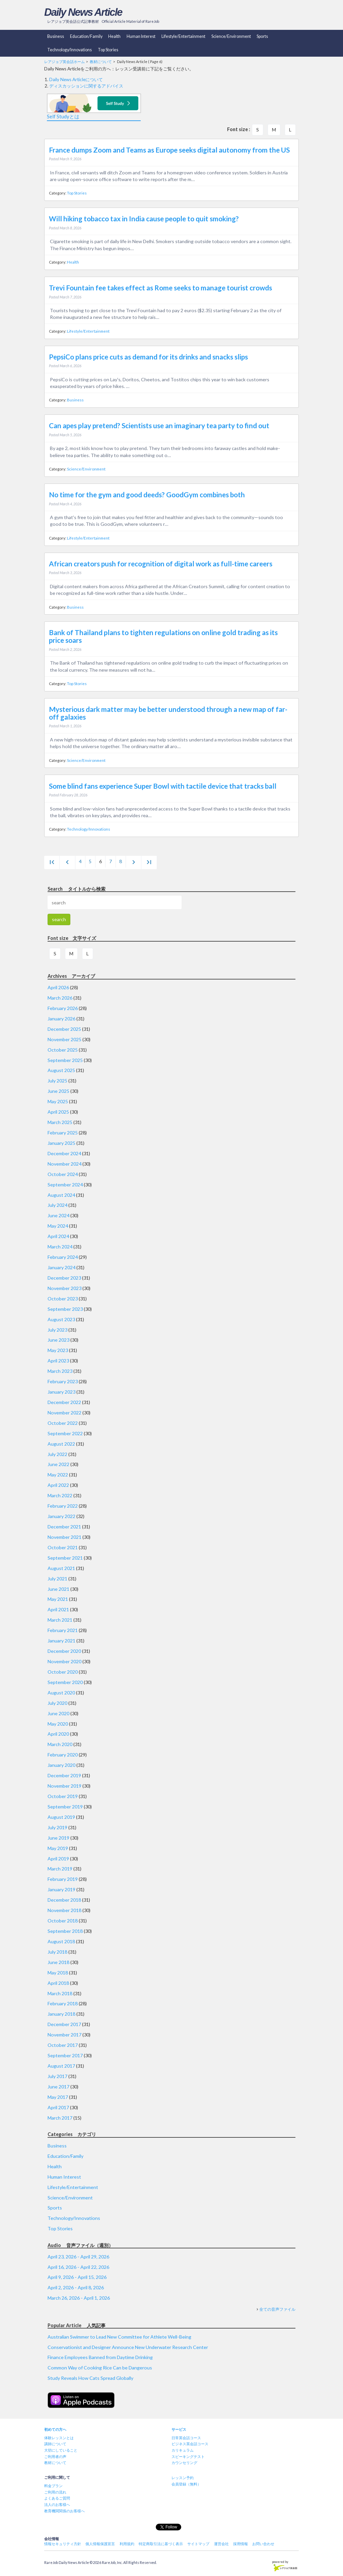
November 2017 (64, 2034)
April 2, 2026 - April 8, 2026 (76, 2287)
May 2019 (58, 1848)
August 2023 (61, 1319)
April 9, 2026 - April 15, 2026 (77, 2277)
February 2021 (63, 1630)
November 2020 (64, 1661)
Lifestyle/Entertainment (183, 36)
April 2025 (58, 1112)
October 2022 (63, 1423)
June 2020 (58, 1713)
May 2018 (58, 1972)
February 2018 (63, 2003)
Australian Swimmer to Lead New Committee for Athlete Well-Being (119, 2337)
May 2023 (58, 1350)
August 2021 (61, 1568)
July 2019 (57, 1827)
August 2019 (61, 1817)
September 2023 (65, 1309)
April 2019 (58, 1858)
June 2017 (58, 2086)
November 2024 (64, 1164)
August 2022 (61, 1444)
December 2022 (64, 1402)
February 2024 (63, 1257)
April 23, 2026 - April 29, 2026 (78, 2256)
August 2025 (61, 1070)
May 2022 (58, 1474)
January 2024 (61, 1267)
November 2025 (64, 1039)
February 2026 (63, 1008)
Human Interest (141, 36)
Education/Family (86, 36)
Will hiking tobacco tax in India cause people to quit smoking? (144, 219)
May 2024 (58, 1226)
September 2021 (65, 1558)
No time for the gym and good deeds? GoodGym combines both (147, 495)
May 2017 (58, 2097)
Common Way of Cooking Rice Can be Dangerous (100, 2367)
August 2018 (61, 1941)
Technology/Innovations (69, 49)
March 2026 (60, 998)
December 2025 (64, 1029)
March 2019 (60, 1868)
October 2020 (63, 1672)
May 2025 (58, 1101)
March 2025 (60, 1122)
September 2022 (65, 1433)
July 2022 (57, 1454)
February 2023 (63, 1381)
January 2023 (61, 1392)
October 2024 (63, 1174)
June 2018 (58, 1962)
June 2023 (58, 1340)
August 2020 (61, 1692)
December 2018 (64, 1900)
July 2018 (57, 1952)
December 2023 (64, 1278)
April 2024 (58, 1236)
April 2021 (58, 1609)
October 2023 (63, 1298)
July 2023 (57, 1330)
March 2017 (60, 2118)
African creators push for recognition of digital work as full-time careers (160, 564)
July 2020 (57, 1703)
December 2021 (64, 1526)
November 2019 (64, 1786)
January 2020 (61, 1765)
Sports (262, 36)
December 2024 (64, 1153)
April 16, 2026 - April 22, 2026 (78, 2267)
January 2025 (61, 1143)
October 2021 (63, 1547)
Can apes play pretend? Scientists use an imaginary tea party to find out (159, 426)
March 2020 (60, 1744)
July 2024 (57, 1205)
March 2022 (60, 1495)
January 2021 (61, 1640)
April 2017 (58, 2107)
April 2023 (58, 1360)
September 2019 (65, 1806)
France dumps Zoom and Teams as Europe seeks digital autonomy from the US (169, 150)
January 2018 (61, 2014)
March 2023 (60, 1371)
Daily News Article (83, 12)
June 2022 (58, 1464)
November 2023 (64, 1288)
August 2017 (61, 2066)
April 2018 (58, 1983)
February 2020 (63, 1754)
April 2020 (58, 1734)
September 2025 (65, 1060)
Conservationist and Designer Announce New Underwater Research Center (128, 2347)
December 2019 (64, 1775)
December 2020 (64, 1651)
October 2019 (63, 1796)
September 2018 (65, 1931)
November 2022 (64, 1412)
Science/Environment (231, 36)
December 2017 (64, 2024)
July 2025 (57, 1080)
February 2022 (63, 1506)
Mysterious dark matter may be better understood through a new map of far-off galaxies (168, 713)
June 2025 (58, 1091)
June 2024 (58, 1215)
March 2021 (60, 1620)
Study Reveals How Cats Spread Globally (90, 2378)
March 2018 (60, 1993)
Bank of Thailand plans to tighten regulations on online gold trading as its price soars (163, 636)
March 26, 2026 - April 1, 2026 (79, 2298)
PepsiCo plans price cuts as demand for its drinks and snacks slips (148, 357)
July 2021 (57, 1578)
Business (55, 36)
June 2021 (58, 1589)
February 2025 (63, 1132)
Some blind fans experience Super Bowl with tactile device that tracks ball (162, 786)
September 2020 (65, 1682)
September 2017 (65, 2055)
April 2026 (58, 987)
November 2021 (64, 1537)
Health (114, 36)
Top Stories (108, 49)
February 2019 (63, 1879)
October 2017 (63, 2045)
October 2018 (63, 1920)
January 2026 (61, 1018)
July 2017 (57, 2076)
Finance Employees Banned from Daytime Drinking (100, 2357)
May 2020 (58, 1724)
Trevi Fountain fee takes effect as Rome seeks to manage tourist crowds (160, 288)
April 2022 (58, 1485)
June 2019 (58, 1838)
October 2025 (63, 1050)
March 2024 (60, 1246)
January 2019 (61, 1889)
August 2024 (61, 1195)
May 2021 (58, 1599)
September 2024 (65, 1184)
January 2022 (61, 1516)
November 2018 (64, 1910)
